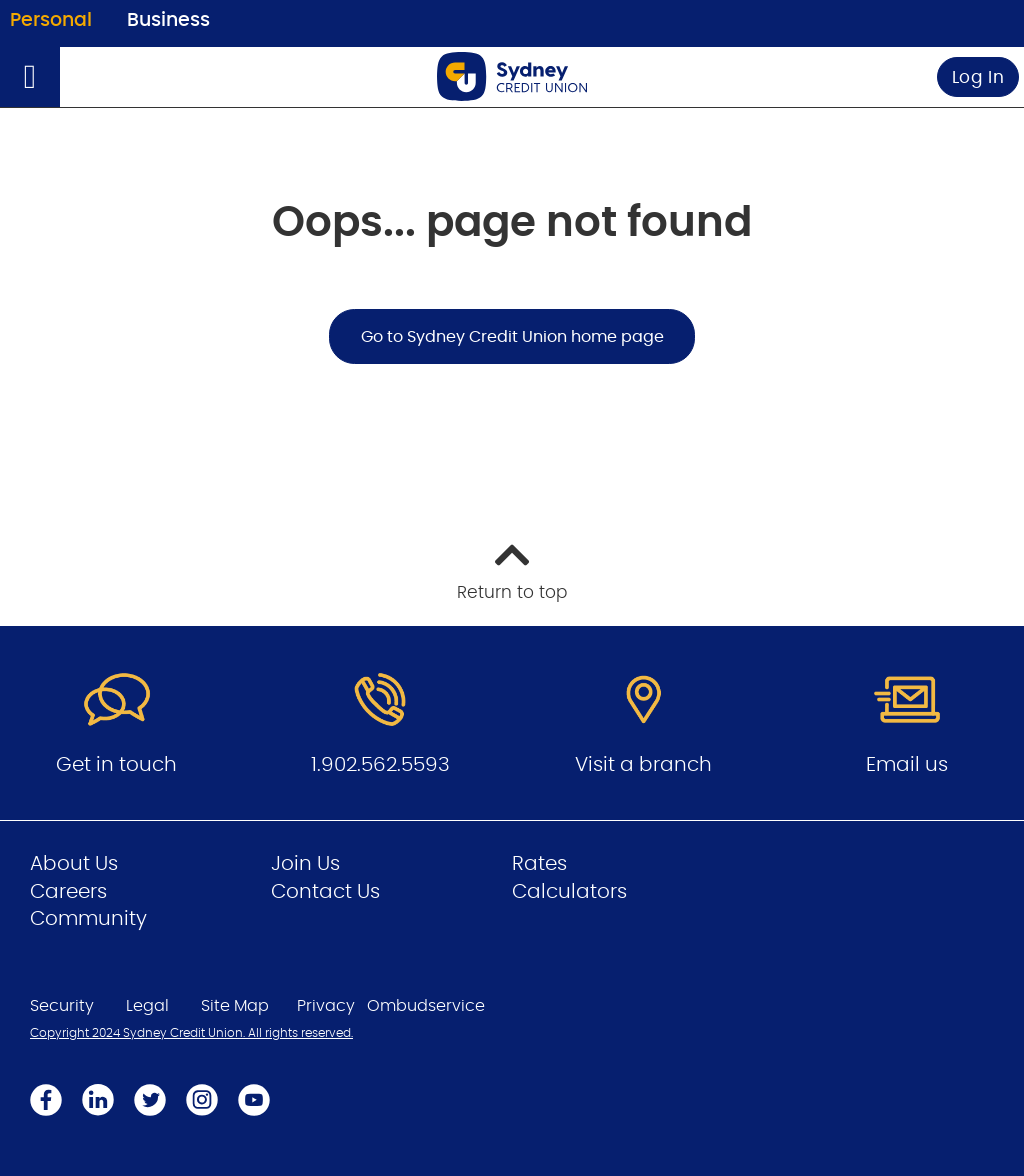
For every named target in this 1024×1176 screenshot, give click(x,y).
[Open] (30, 77)
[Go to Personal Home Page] (512, 76)
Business (168, 20)
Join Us (305, 864)
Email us (907, 765)
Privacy (326, 1006)
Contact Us (325, 892)
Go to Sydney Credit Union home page (512, 337)
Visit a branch (643, 765)
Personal (51, 20)
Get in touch (116, 765)
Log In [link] (978, 77)
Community (88, 919)
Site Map (235, 1006)
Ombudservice (426, 1006)
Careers (68, 892)
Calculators (569, 892)
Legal (147, 1006)
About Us (74, 864)
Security (62, 1006)
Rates (539, 864)
